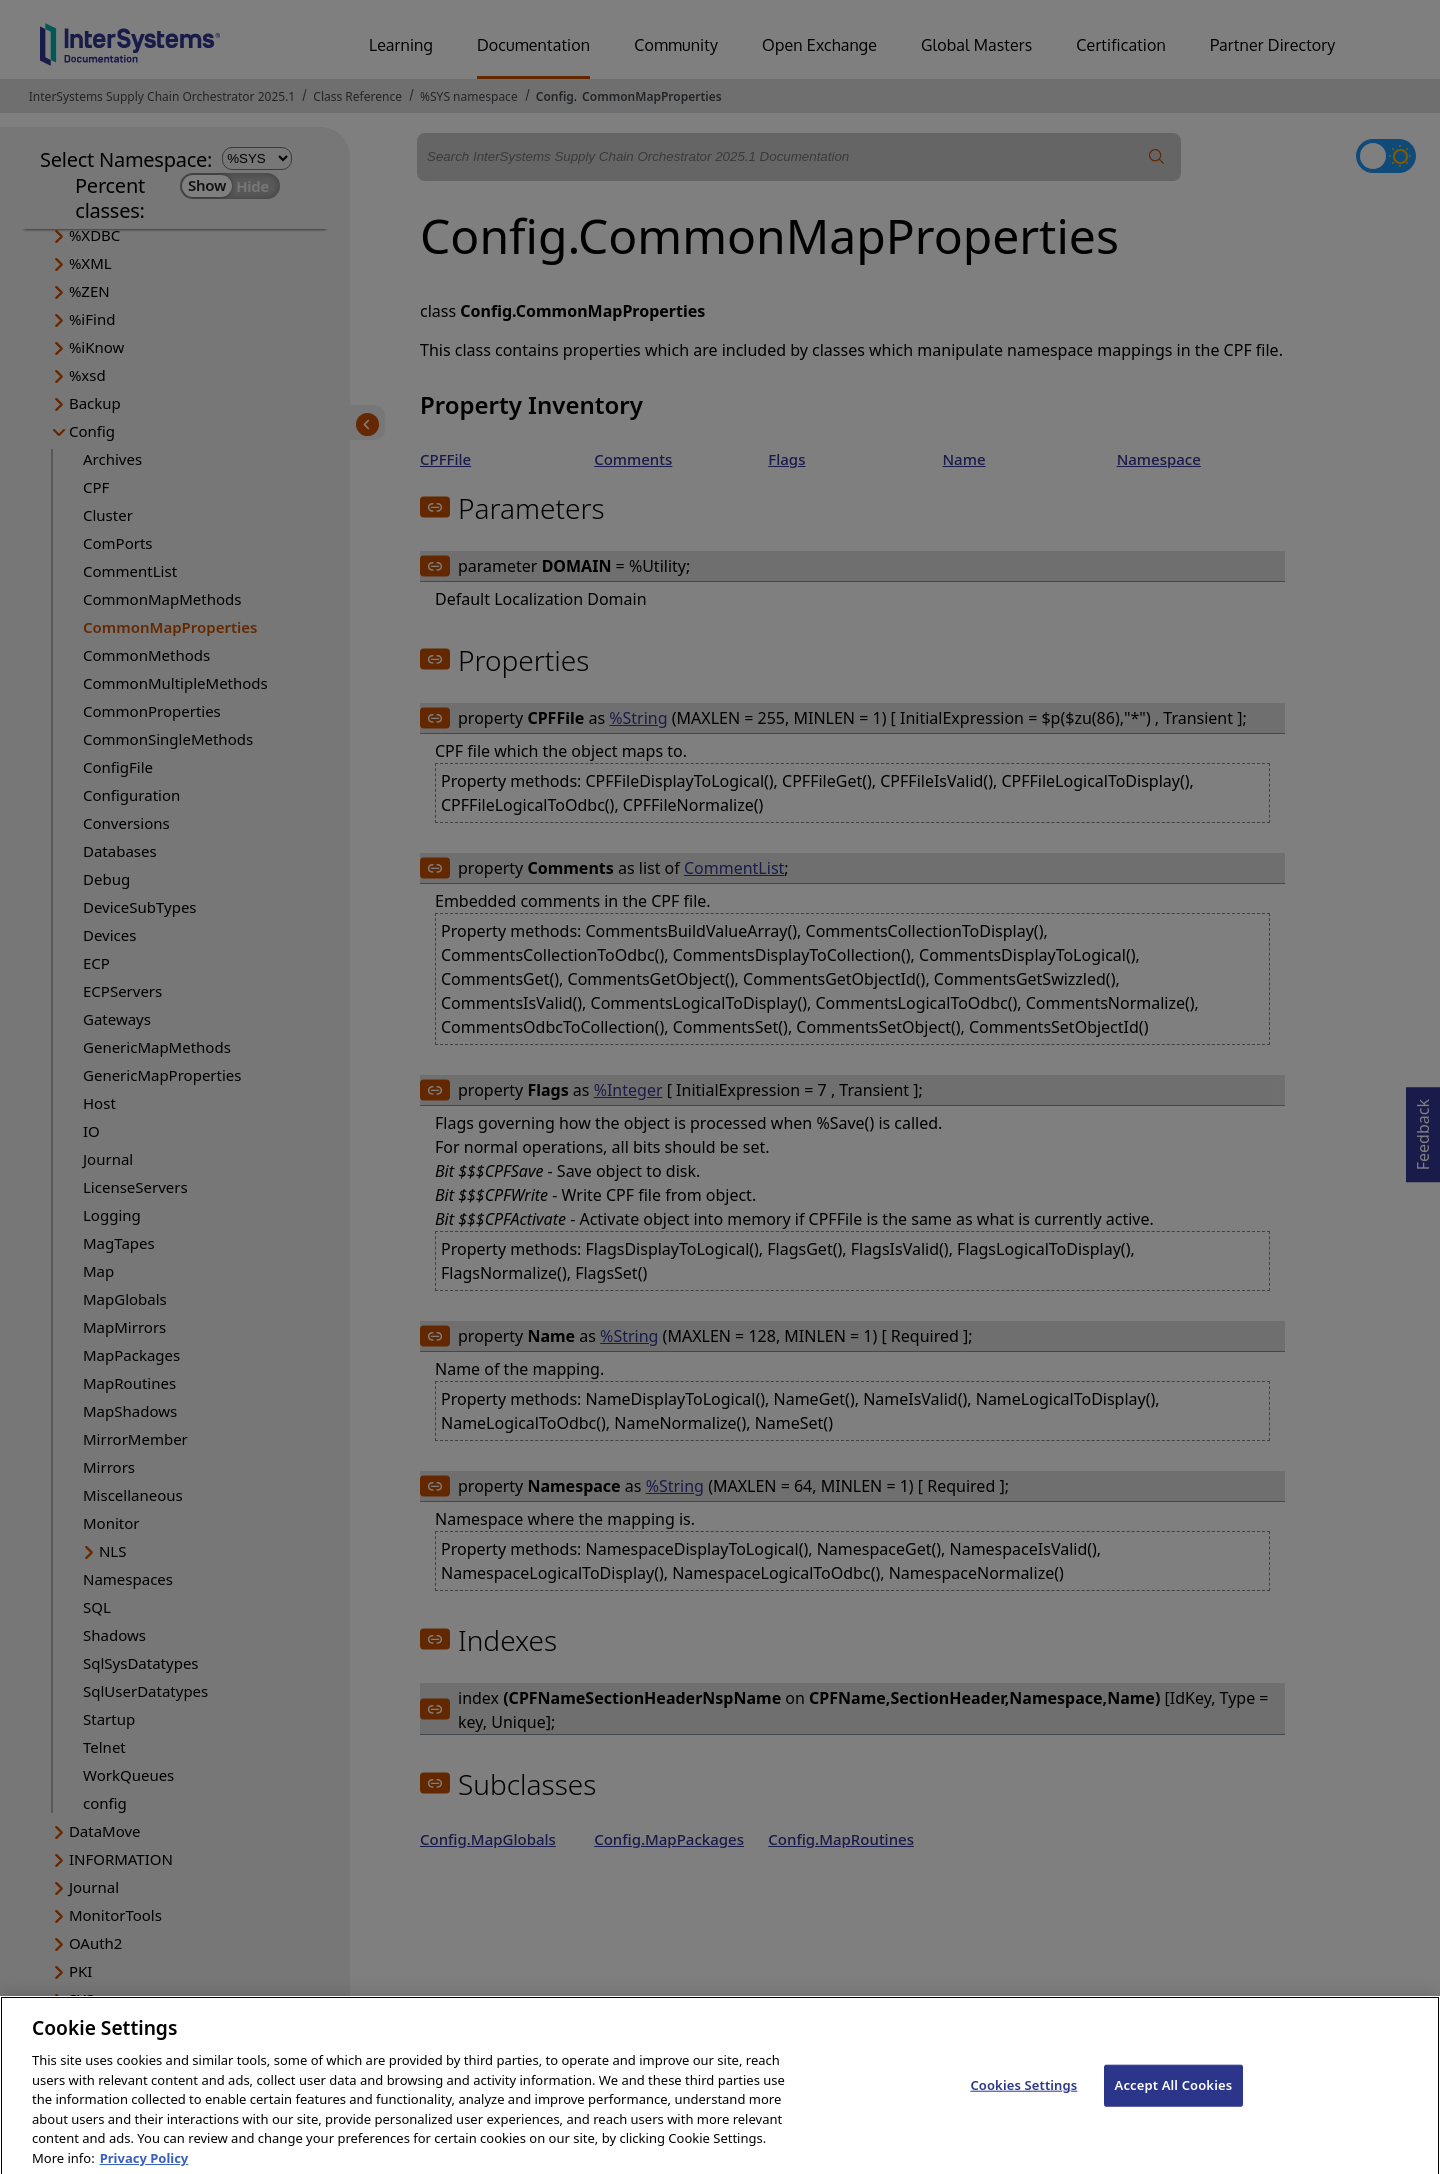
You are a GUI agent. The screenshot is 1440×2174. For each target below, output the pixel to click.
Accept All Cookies (1174, 2095)
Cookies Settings (1023, 2095)
